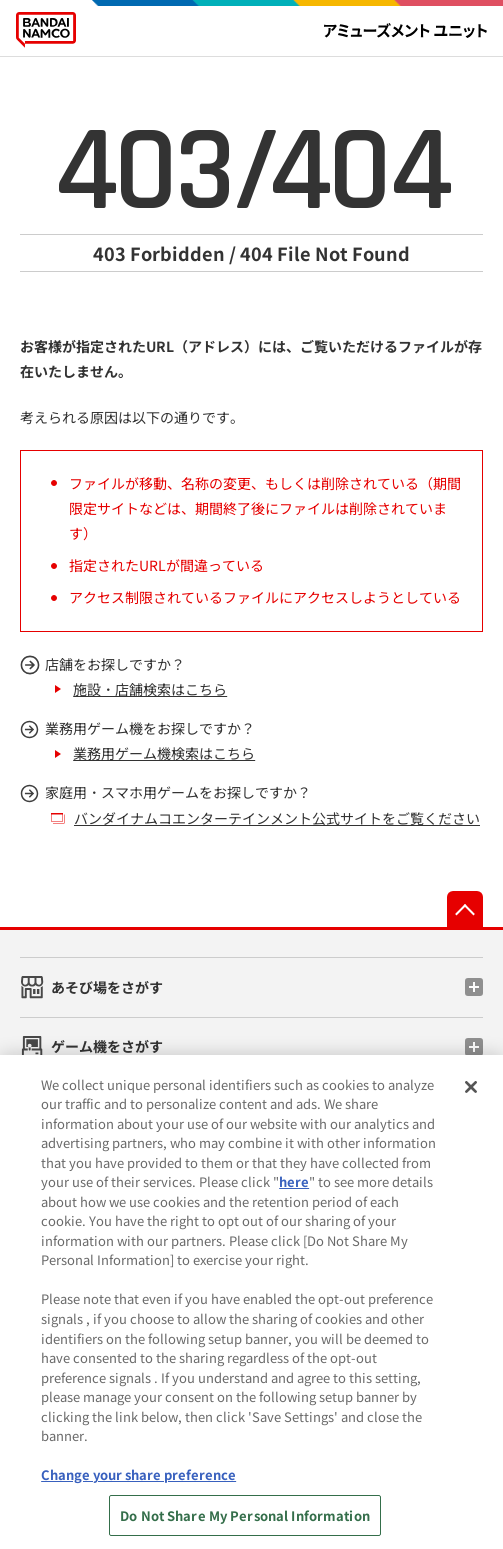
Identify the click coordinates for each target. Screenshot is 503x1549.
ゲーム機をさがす (107, 1046)
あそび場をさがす (107, 987)
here (294, 1200)
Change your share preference (138, 1493)
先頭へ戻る (465, 909)
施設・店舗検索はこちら (150, 689)
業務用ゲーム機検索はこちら (164, 753)
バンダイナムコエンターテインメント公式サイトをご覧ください (277, 818)
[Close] (471, 1105)
